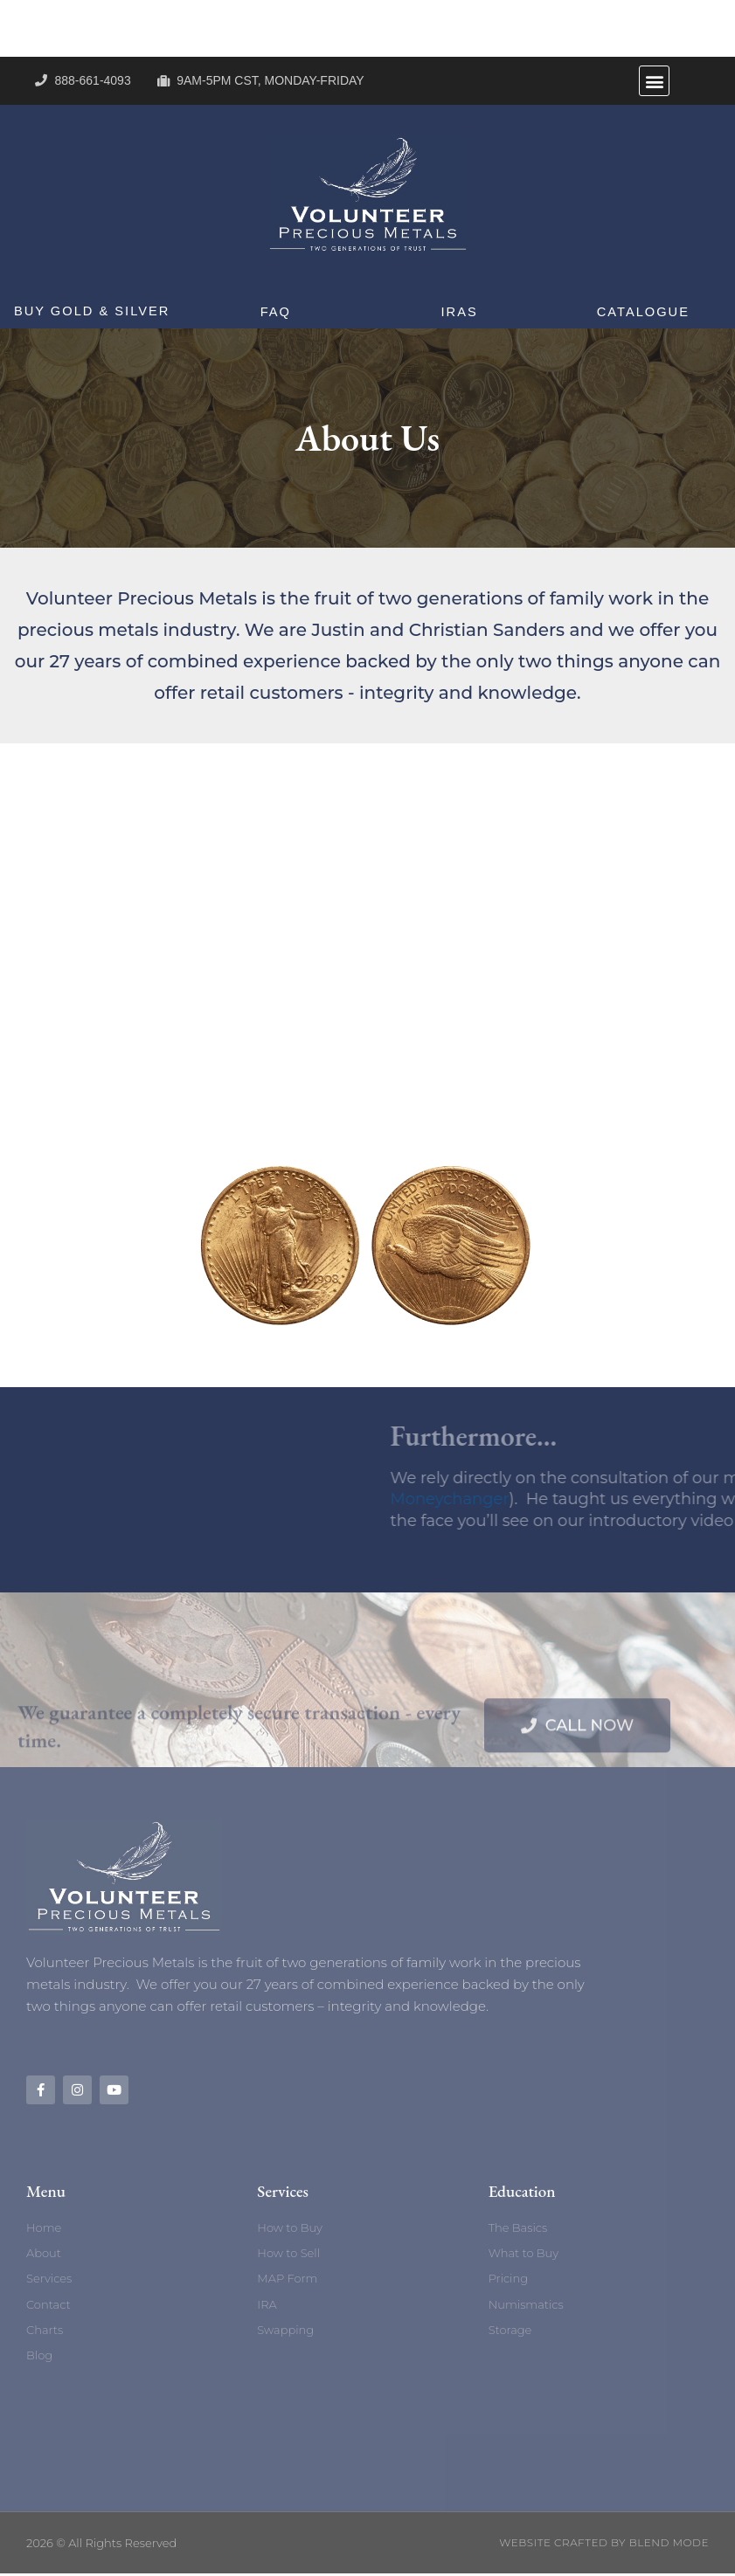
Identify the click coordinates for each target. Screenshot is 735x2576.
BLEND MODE (669, 2545)
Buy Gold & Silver (91, 310)
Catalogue (643, 311)
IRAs (459, 311)
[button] (654, 81)
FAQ (275, 311)
